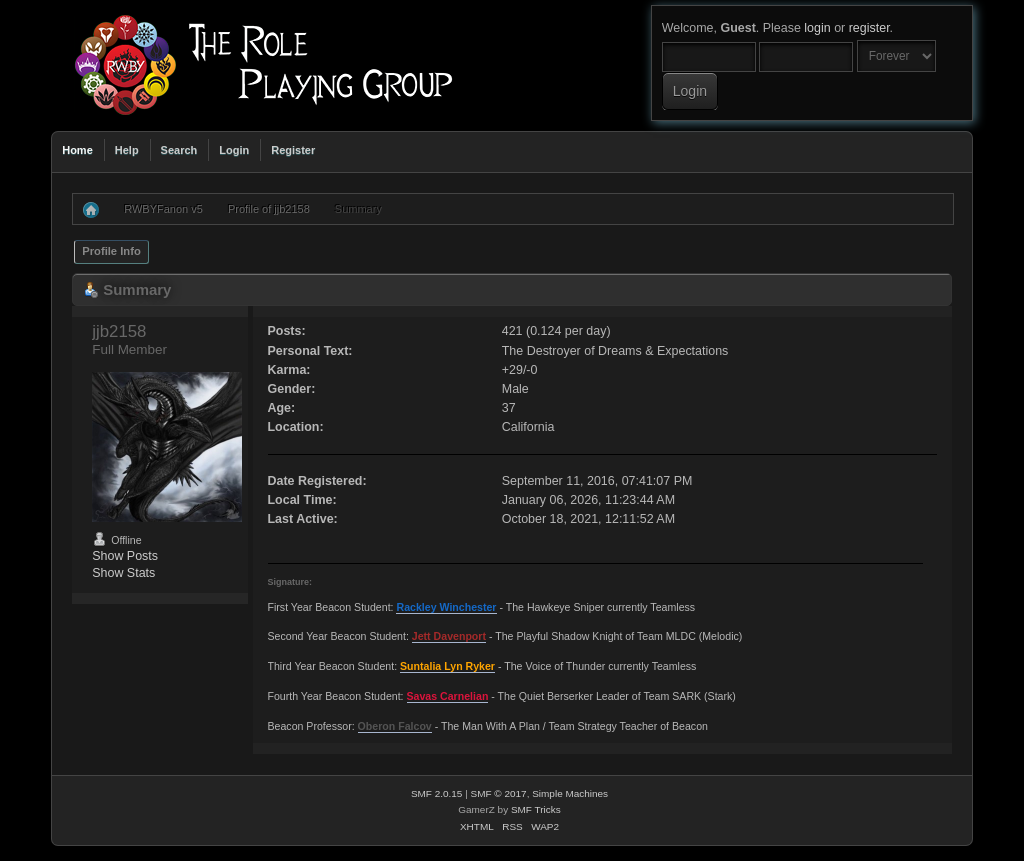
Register (293, 150)
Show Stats (123, 573)
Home (77, 150)
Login (234, 150)
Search (179, 150)
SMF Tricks (536, 809)
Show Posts (125, 556)
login (817, 28)
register (869, 28)
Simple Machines (570, 793)
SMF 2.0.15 (437, 793)
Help (127, 150)
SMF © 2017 (499, 793)
